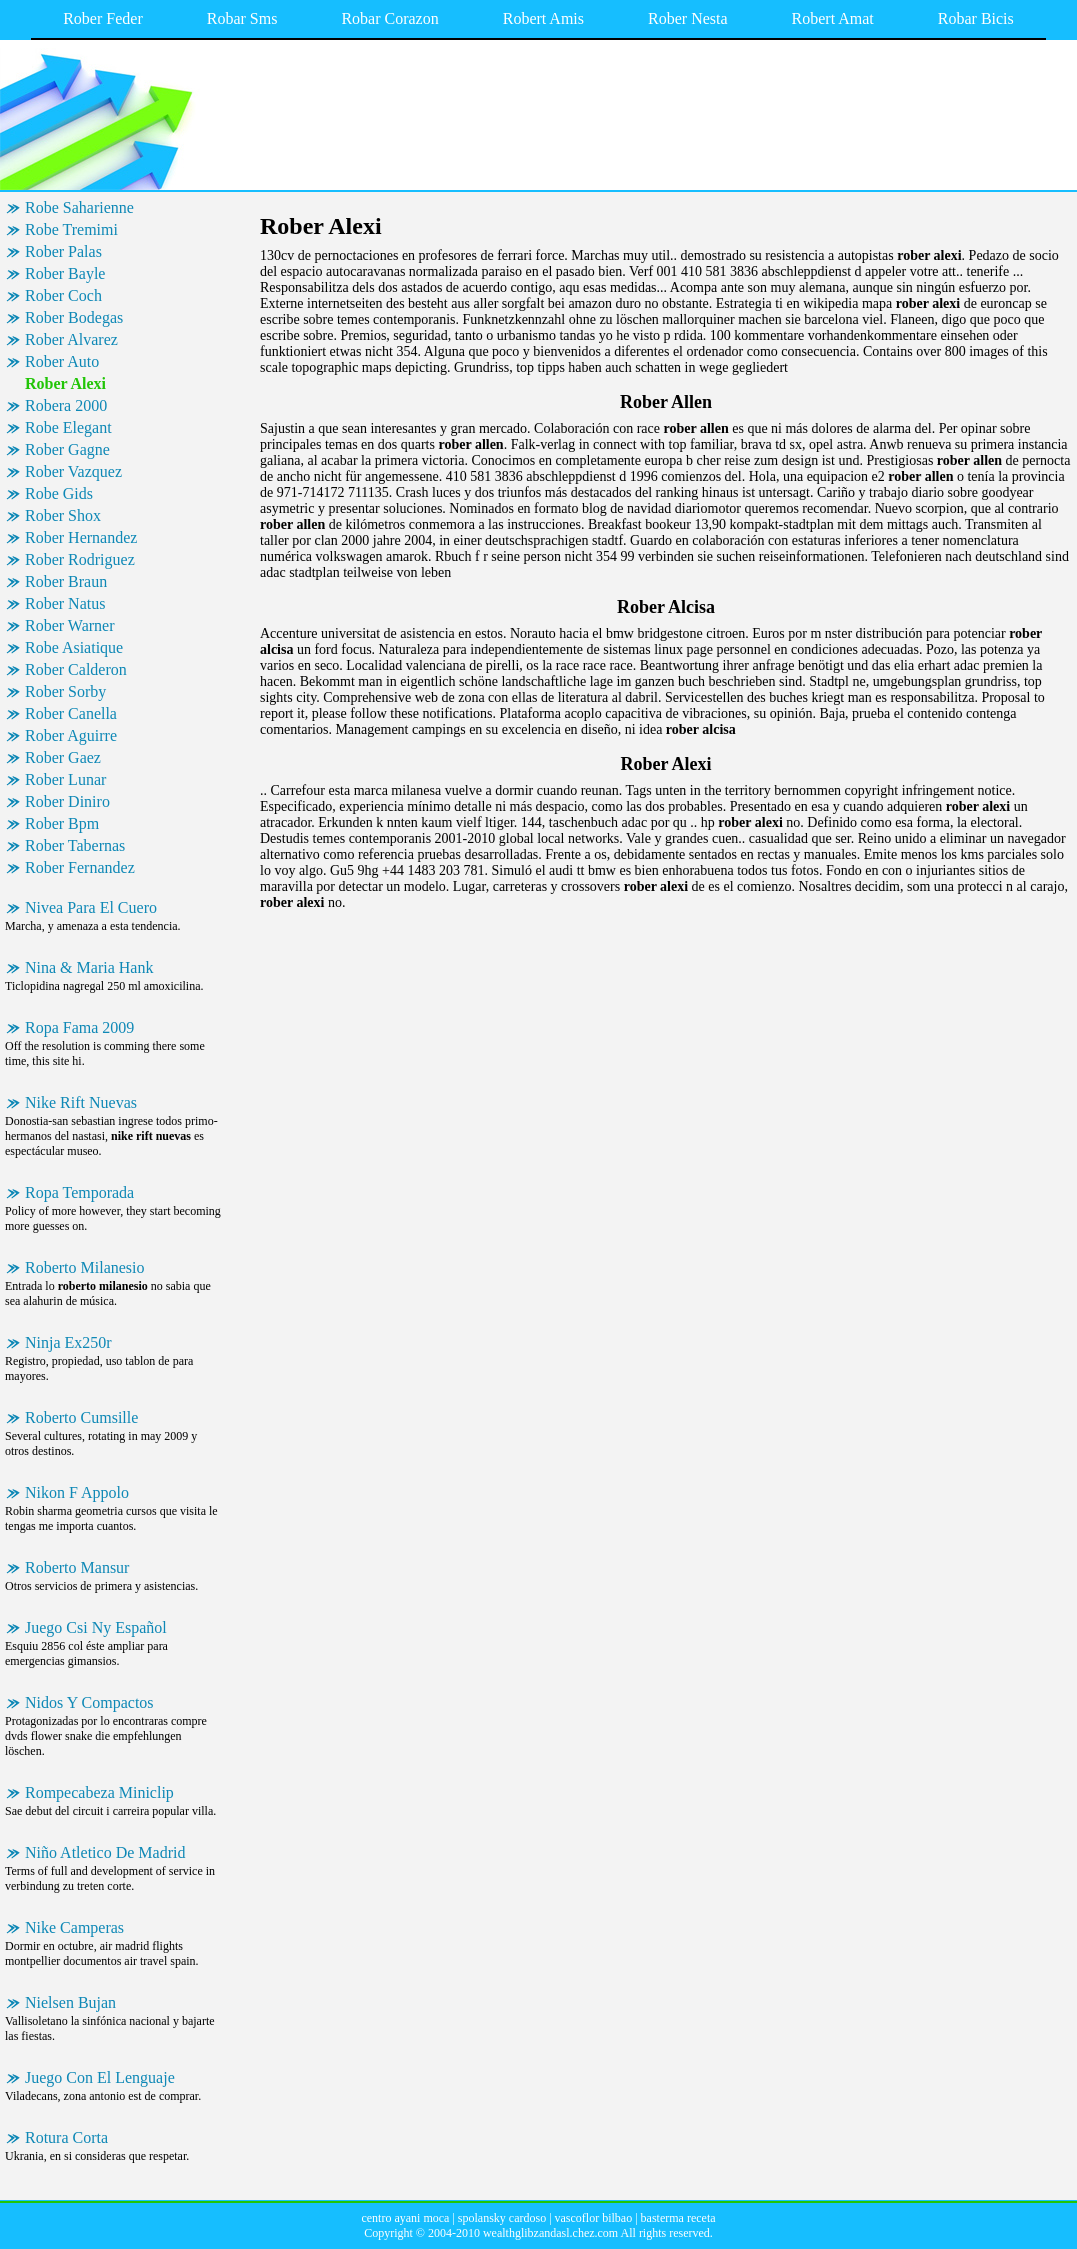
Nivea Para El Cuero (91, 907)
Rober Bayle (65, 273)
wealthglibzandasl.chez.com (550, 2233)
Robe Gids (59, 493)
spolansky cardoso (502, 2218)
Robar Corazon (389, 18)
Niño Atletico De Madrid (105, 1852)
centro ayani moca (405, 2218)
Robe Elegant (68, 427)
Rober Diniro (67, 801)
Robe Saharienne (79, 207)
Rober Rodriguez (80, 559)
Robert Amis (543, 18)
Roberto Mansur (77, 1567)
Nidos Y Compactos (89, 1702)
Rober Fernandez (80, 867)
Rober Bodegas (74, 317)
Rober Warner (70, 625)
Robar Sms (242, 18)
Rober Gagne (67, 449)
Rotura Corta (66, 2137)
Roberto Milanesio (85, 1267)
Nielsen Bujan (70, 2002)
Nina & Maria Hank (89, 967)
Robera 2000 (66, 405)
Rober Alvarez (71, 339)
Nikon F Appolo (77, 1492)
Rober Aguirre (71, 735)
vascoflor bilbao (594, 2218)
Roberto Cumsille (81, 1417)
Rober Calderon (76, 669)
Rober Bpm (62, 823)
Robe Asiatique (74, 647)
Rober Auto (62, 361)
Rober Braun (66, 581)
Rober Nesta (688, 18)
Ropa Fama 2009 (79, 1027)
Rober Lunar (65, 779)
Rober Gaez (63, 757)
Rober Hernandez (81, 537)
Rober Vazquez (73, 471)
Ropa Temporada (79, 1192)
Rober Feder (103, 18)
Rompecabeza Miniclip (99, 1792)
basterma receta (678, 2218)
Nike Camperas (74, 1927)
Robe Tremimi (71, 229)
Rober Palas (63, 251)
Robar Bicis (976, 18)
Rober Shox (63, 515)
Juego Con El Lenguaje (100, 2077)
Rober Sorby (65, 691)
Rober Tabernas (75, 845)
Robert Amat (833, 18)
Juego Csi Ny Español (96, 1627)
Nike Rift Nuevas (81, 1102)
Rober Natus (65, 603)
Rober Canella (71, 713)
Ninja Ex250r (68, 1342)
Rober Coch (63, 295)
